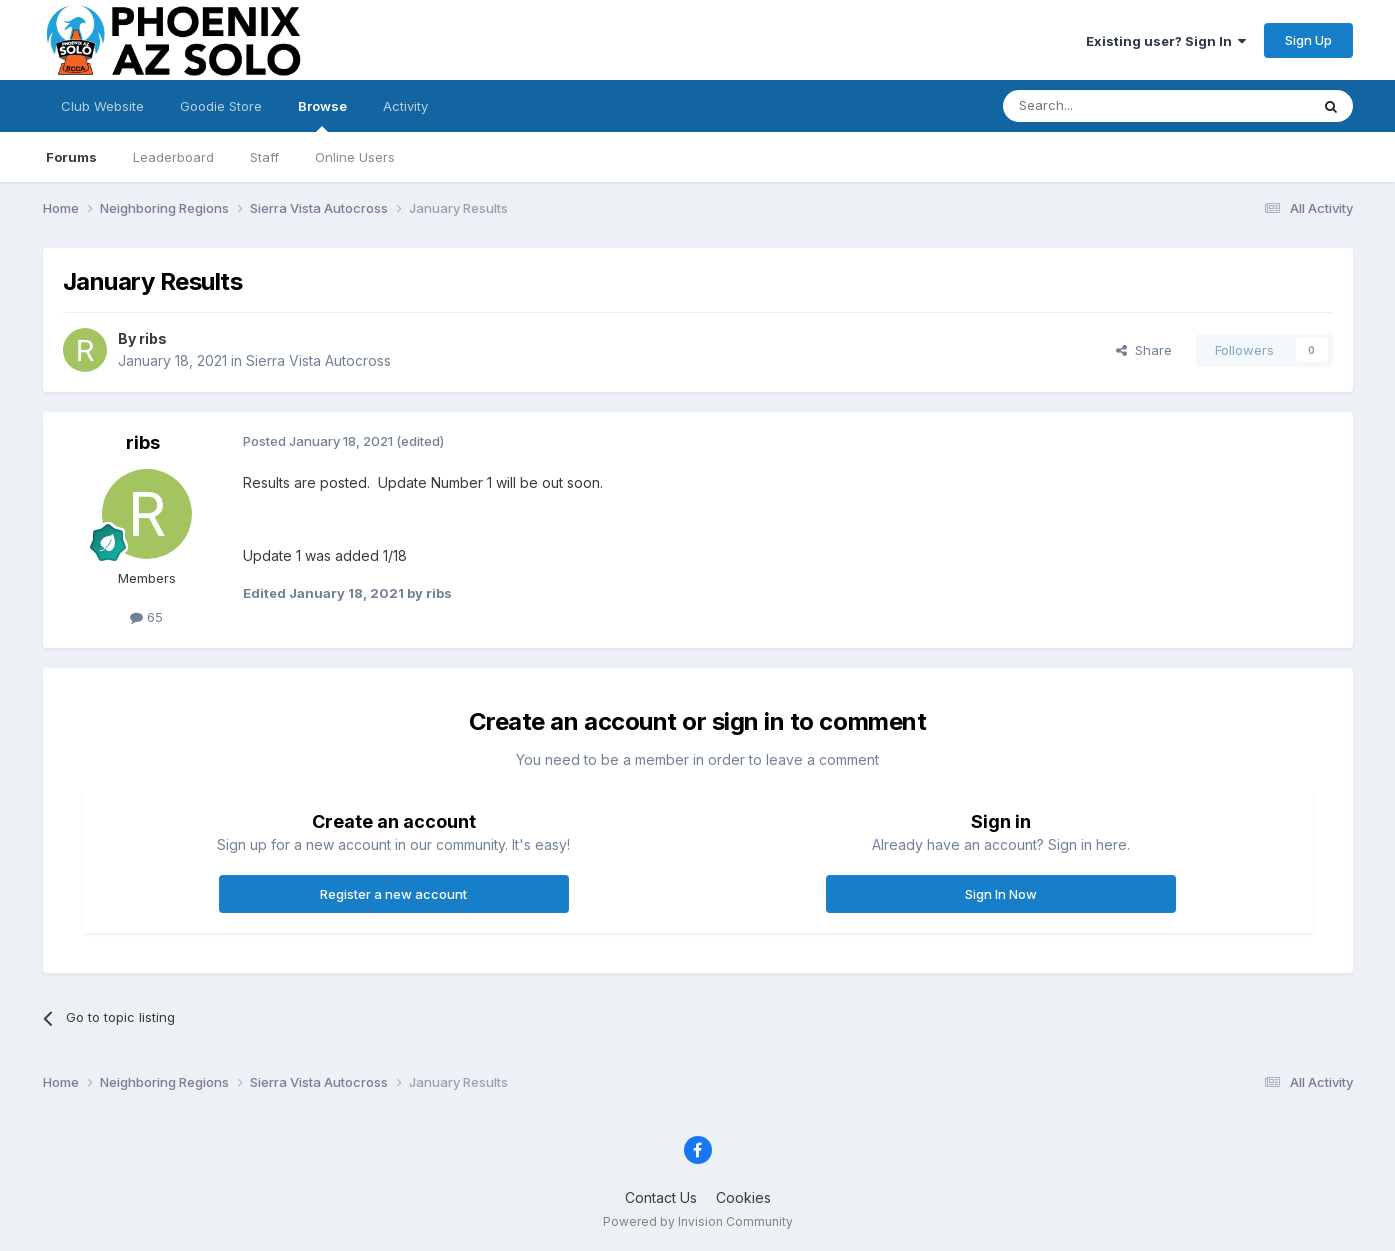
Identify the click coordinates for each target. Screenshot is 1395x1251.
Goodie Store (221, 106)
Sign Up (1308, 40)
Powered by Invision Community (698, 1221)
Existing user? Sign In (1166, 41)
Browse (322, 115)
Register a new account (393, 894)
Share (1144, 350)
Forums (71, 157)
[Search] (1105, 106)
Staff (264, 157)
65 (146, 617)
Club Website (102, 106)
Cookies (743, 1197)
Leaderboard (173, 157)
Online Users (355, 157)
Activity (405, 106)
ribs (153, 338)
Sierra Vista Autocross (318, 360)
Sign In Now (1001, 894)
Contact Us (661, 1197)
